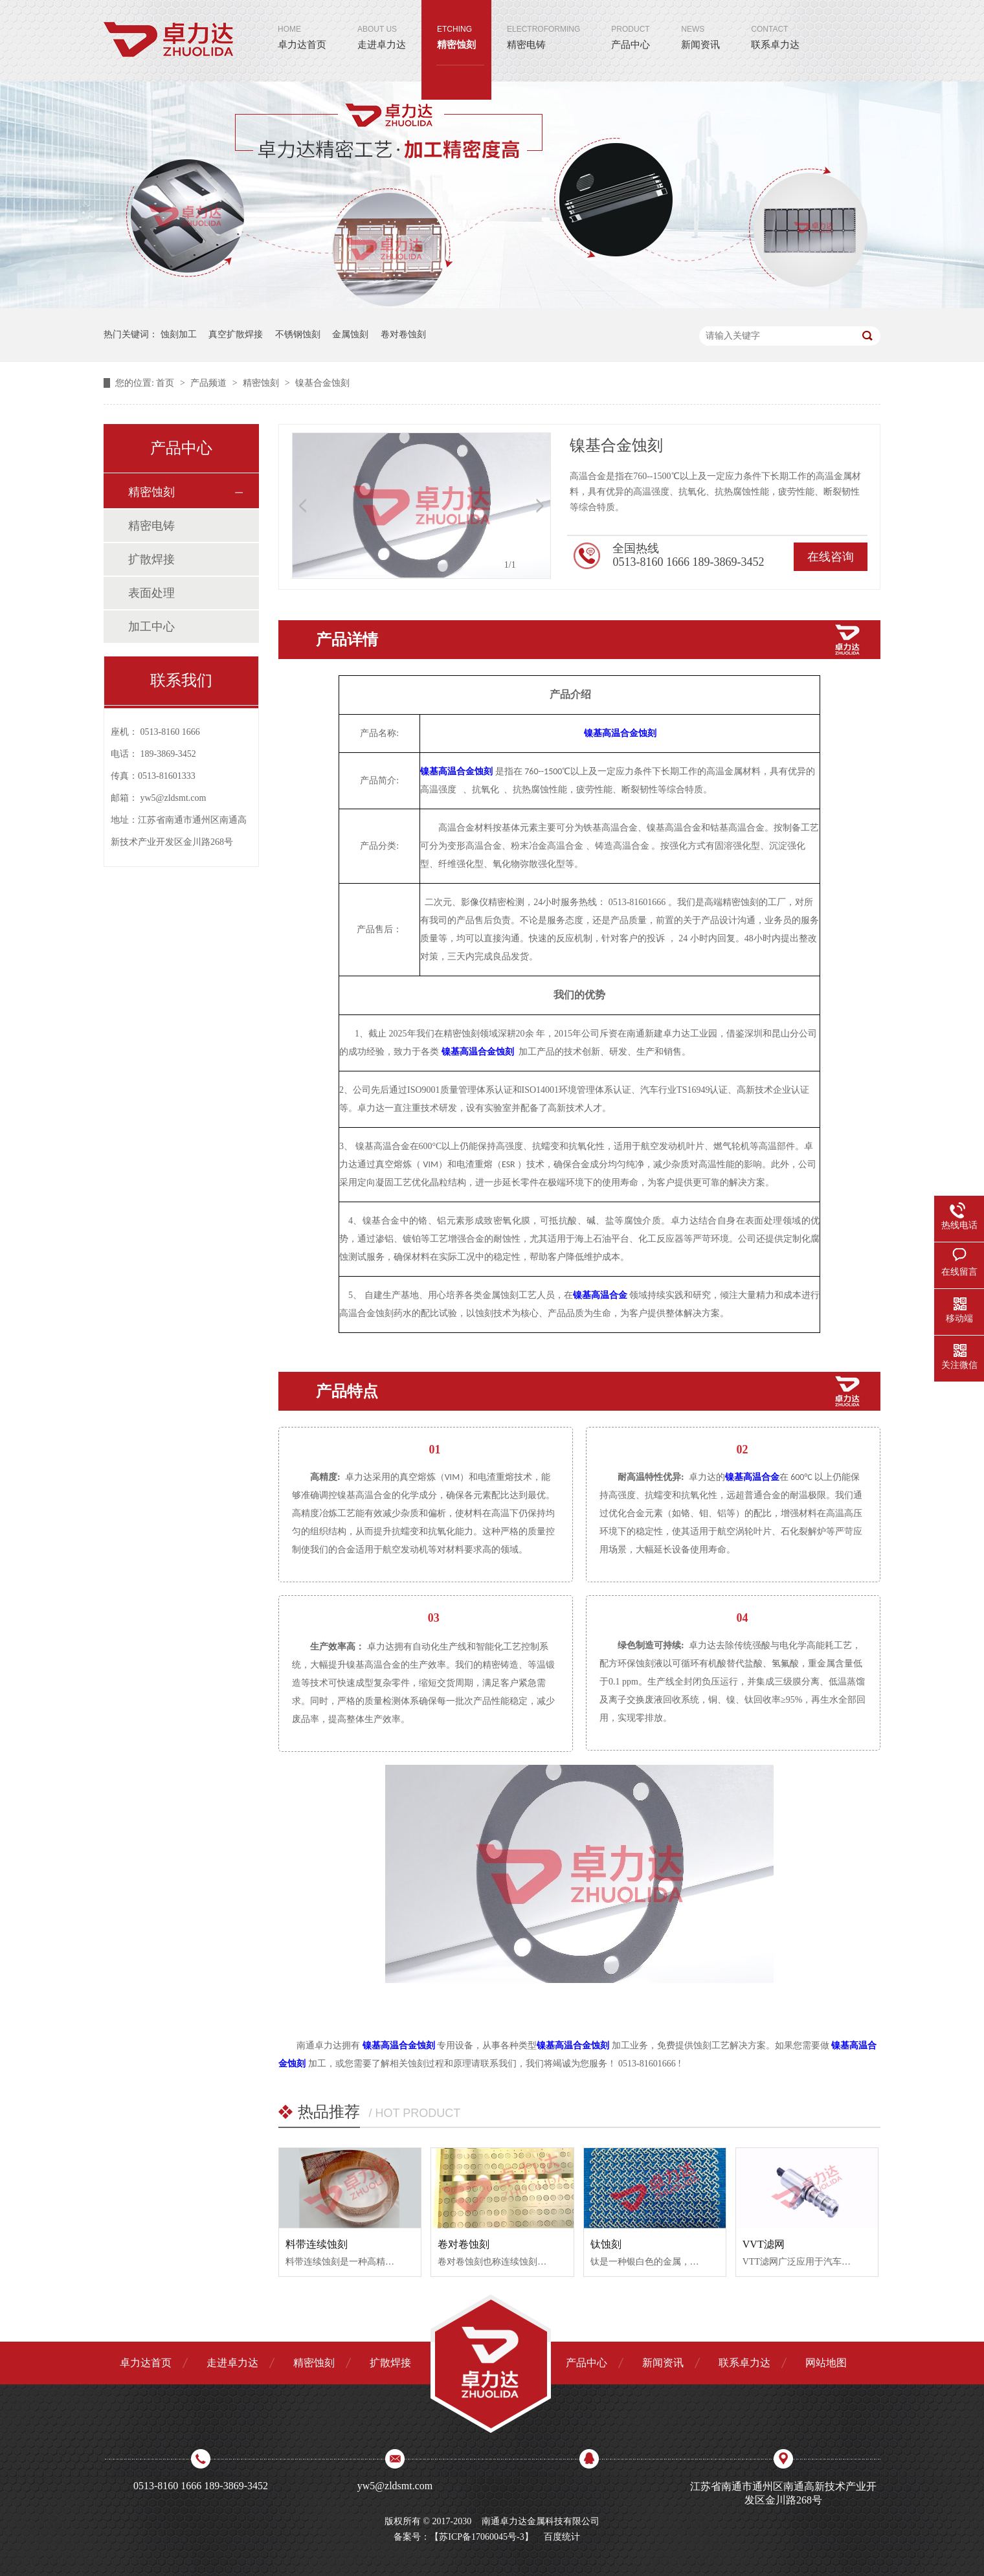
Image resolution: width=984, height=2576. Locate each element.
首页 (166, 383)
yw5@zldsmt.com (173, 798)
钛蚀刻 (605, 2244)
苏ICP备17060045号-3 (481, 2537)
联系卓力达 (775, 25)
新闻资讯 (700, 25)
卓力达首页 (302, 25)
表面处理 (151, 593)
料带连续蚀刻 (316, 2244)
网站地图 (826, 2362)
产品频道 (209, 383)
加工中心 (151, 626)
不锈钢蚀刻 (297, 334)
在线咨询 (830, 556)
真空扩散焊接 (235, 334)
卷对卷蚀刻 (403, 334)
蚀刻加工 (179, 334)
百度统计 (562, 2537)
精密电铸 (543, 25)
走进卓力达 (381, 25)
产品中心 (630, 25)
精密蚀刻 (456, 25)
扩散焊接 (151, 559)
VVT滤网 (764, 2244)
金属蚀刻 (350, 334)
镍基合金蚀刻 (322, 383)
